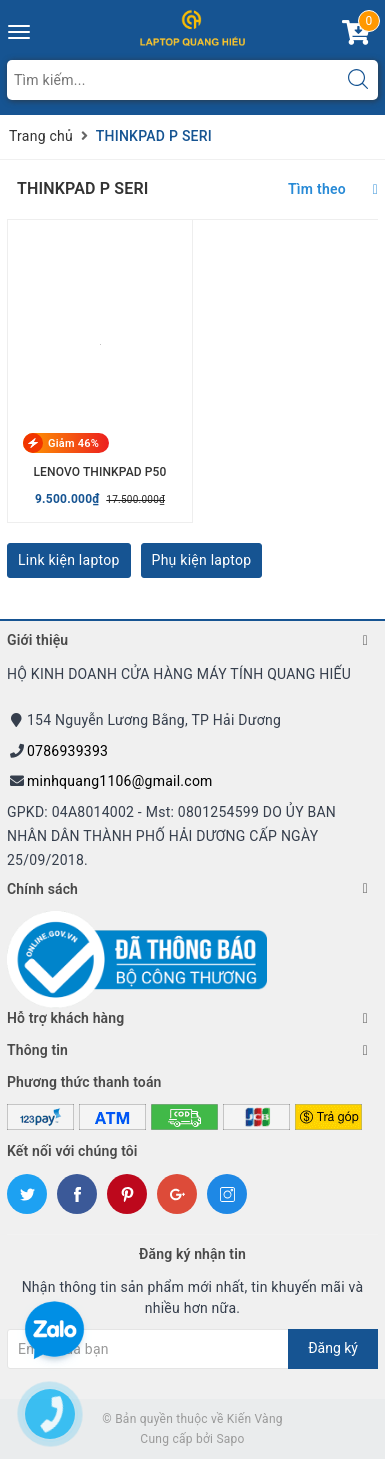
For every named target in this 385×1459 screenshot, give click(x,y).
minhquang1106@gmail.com (120, 781)
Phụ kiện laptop (202, 560)
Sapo (230, 1439)
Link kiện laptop (69, 560)
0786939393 (67, 751)
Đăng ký (333, 1348)
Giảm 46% (73, 443)
